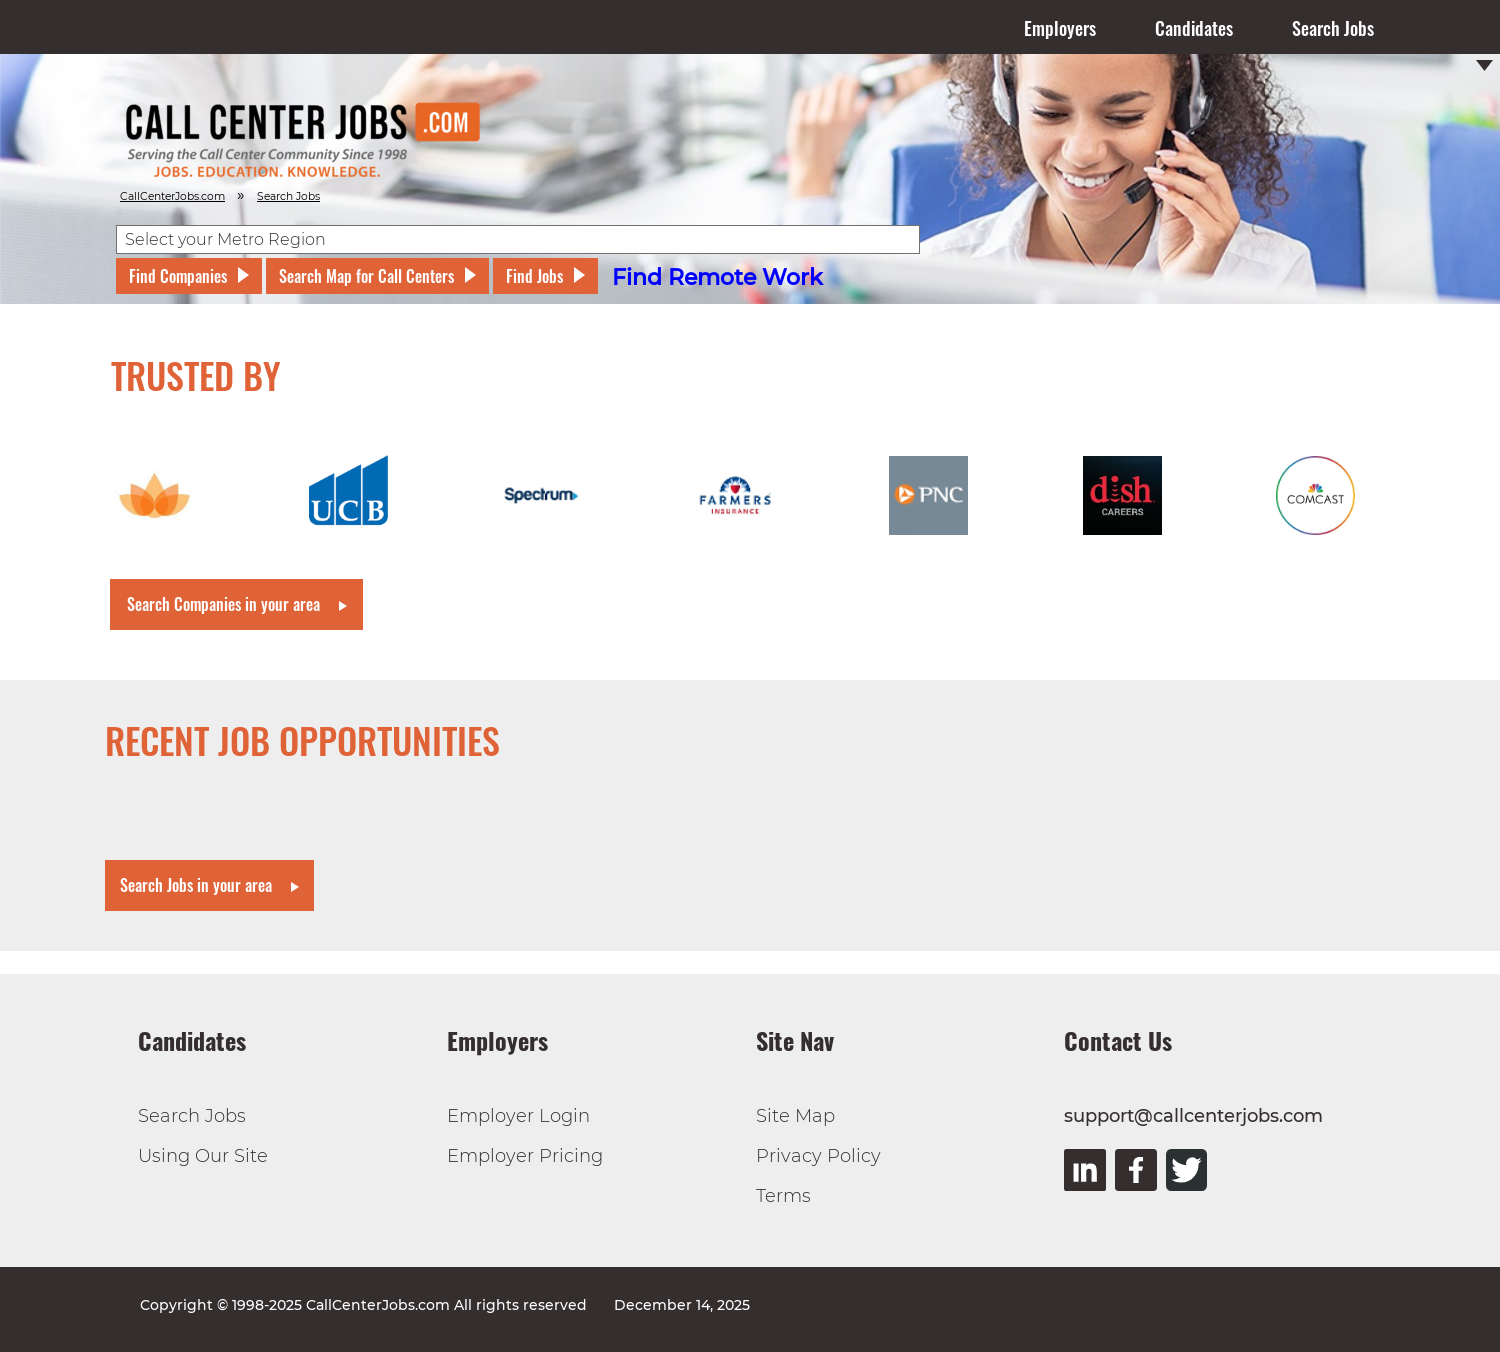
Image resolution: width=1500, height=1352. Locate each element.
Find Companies (178, 276)
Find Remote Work (717, 277)
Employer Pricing (525, 1156)
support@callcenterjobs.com (1193, 1116)
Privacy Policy (818, 1156)
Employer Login (518, 1116)
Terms (783, 1196)
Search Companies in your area (223, 604)
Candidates (1194, 28)
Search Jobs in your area (196, 885)
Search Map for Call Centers (366, 276)
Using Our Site (203, 1156)
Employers (1060, 28)
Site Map (795, 1116)
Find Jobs (534, 276)
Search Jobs (1333, 28)
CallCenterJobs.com (172, 196)
